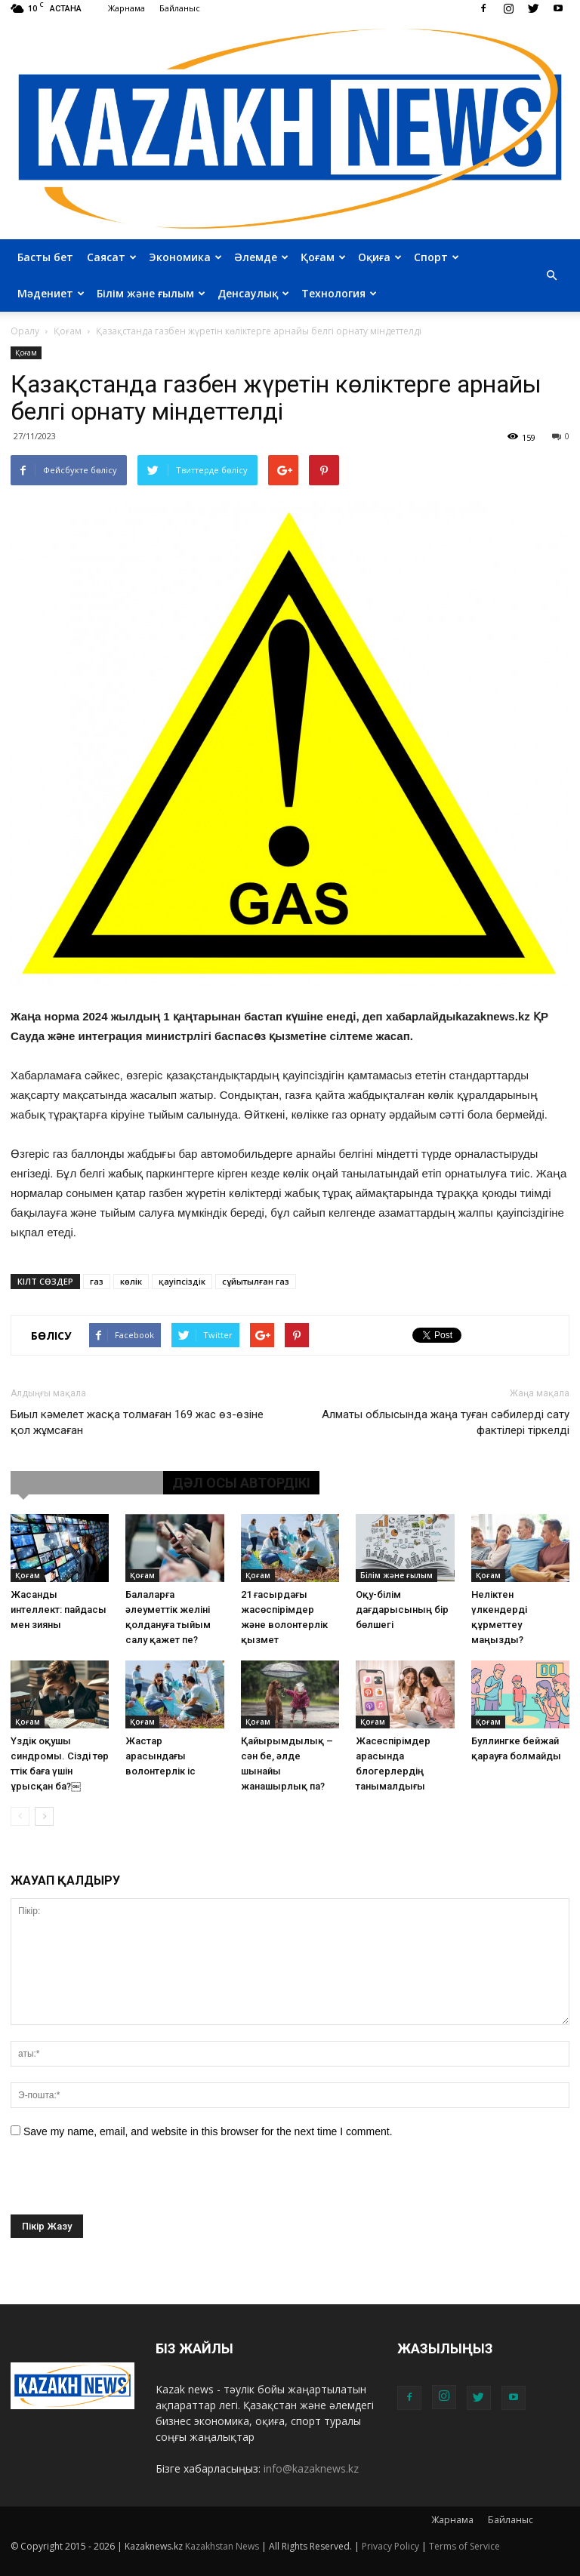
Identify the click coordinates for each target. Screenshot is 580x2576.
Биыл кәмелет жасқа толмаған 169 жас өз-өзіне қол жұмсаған (137, 1422)
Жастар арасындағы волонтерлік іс (160, 1756)
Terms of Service (464, 2546)
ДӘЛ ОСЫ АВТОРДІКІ (241, 1483)
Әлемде (261, 257)
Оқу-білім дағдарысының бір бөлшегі (402, 1609)
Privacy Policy (390, 2546)
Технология (339, 293)
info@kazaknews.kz (311, 2468)
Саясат (112, 257)
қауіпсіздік (182, 1281)
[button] (551, 275)
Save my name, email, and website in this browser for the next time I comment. (208, 2131)
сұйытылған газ (255, 1281)
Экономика (185, 257)
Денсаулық (253, 293)
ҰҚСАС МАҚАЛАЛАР (87, 1483)
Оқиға (380, 257)
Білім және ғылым (151, 293)
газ (96, 1281)
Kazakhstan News (222, 2546)
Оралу (25, 331)
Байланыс (179, 8)
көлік (131, 1281)
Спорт (436, 257)
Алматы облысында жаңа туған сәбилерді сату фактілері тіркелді (445, 1422)
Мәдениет (51, 293)
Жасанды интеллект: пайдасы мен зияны (58, 1609)
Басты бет (45, 257)
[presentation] (125, 2185)
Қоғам (323, 257)
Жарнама (126, 8)
